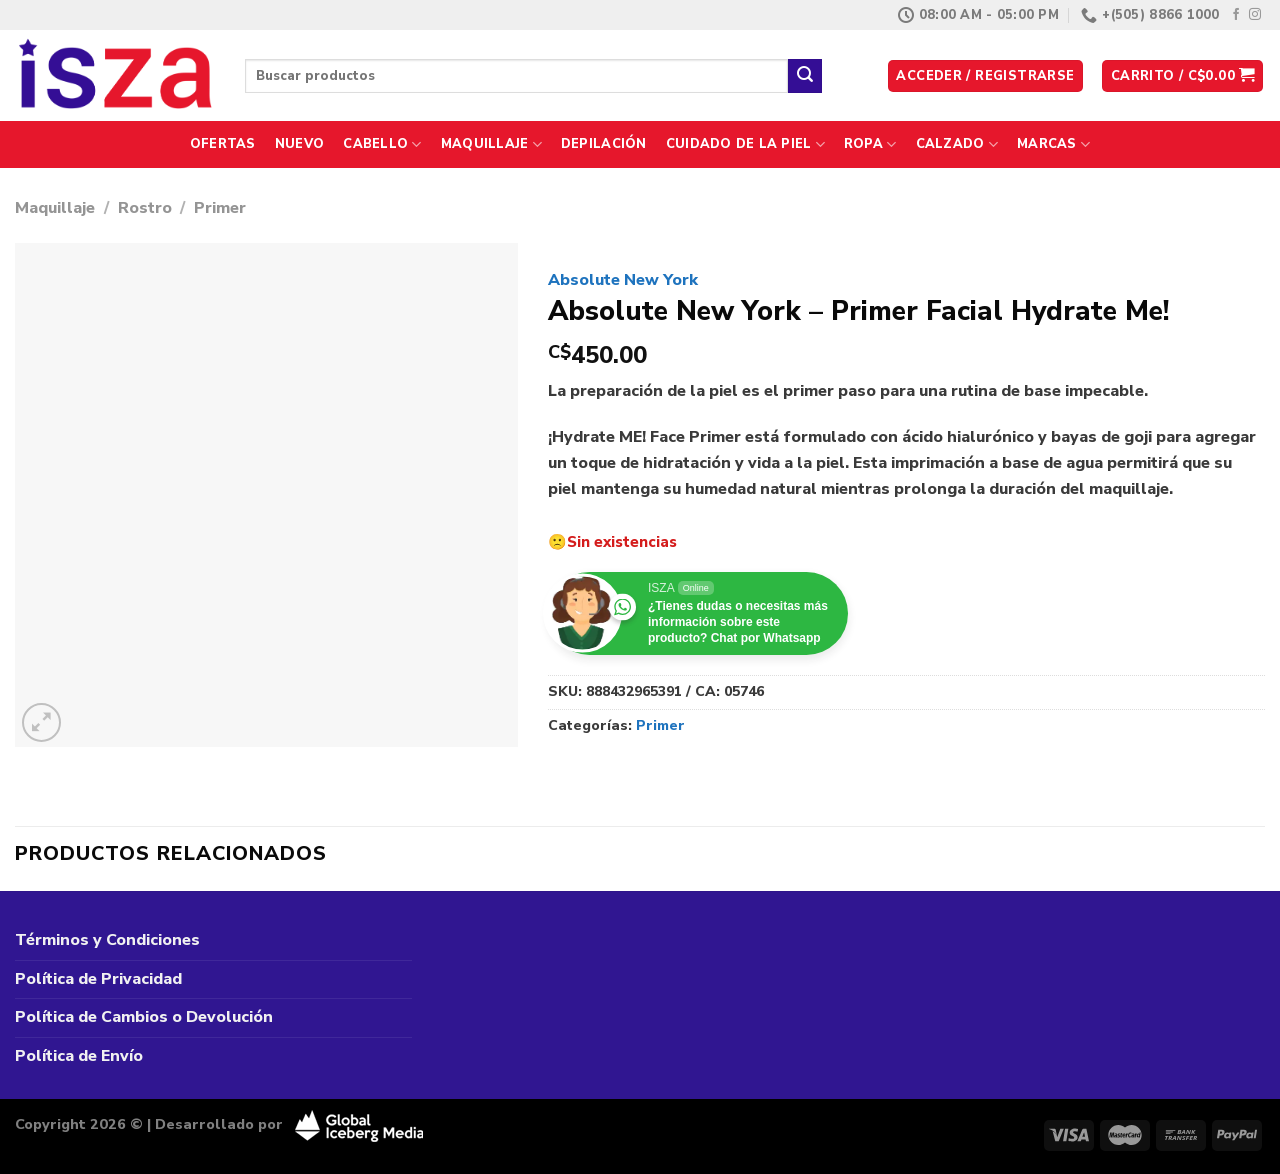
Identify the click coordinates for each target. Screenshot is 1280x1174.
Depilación (604, 144)
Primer (220, 208)
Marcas (1053, 144)
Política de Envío (79, 1056)
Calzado (957, 144)
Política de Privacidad (98, 979)
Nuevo (299, 144)
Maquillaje (491, 144)
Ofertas (223, 144)
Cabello (382, 144)
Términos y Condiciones (107, 940)
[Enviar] (805, 76)
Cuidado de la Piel (745, 144)
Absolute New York (623, 280)
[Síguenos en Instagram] (1255, 15)
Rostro (145, 208)
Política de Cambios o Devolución (144, 1017)
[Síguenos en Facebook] (1236, 15)
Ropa (870, 144)
